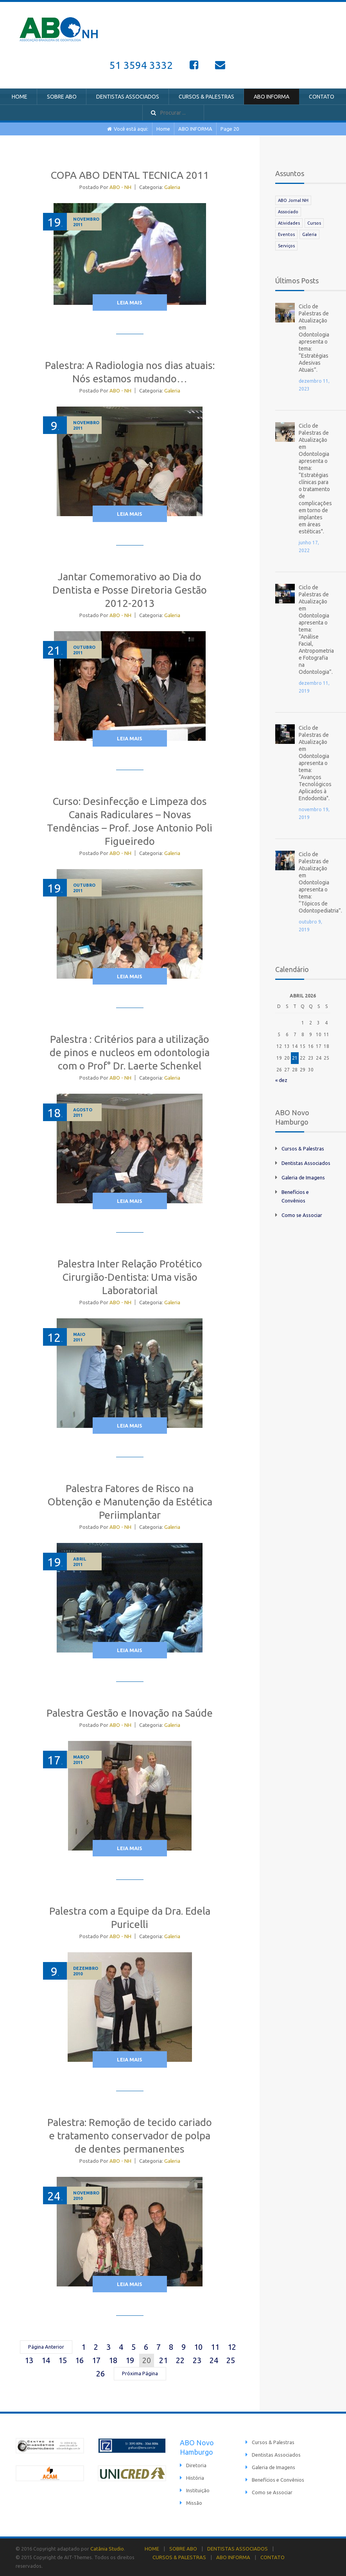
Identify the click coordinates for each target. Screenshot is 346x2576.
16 (79, 2360)
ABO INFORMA (271, 97)
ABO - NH (120, 187)
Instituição (198, 2490)
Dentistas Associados (305, 1163)
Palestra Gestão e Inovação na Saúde (130, 1713)
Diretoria (196, 2465)
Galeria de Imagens (303, 1177)
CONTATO (321, 97)
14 (45, 2360)
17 (96, 2360)
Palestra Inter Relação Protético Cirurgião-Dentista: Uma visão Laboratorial (129, 1277)
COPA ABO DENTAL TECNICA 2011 (129, 175)
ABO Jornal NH (293, 200)
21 (163, 2360)
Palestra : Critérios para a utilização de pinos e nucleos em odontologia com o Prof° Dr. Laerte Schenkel (130, 1052)
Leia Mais (129, 302)
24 (214, 2360)
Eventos (286, 234)
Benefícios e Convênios (278, 2479)
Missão (194, 2503)
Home (163, 128)
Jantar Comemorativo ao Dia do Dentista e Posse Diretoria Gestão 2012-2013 (129, 590)
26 (100, 2373)
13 (29, 2360)
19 (129, 2360)
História (195, 2478)
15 (62, 2360)
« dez (281, 1080)
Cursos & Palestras (302, 1148)
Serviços (286, 245)
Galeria (172, 187)
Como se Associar (301, 1215)
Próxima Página (140, 2373)
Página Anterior (46, 2346)
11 (215, 2346)
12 (232, 2346)
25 (230, 2360)
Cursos (314, 223)
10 (198, 2346)
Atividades (289, 223)
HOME (19, 97)
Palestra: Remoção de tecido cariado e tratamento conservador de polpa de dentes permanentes (129, 2136)
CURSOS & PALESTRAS (206, 97)
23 (197, 2360)
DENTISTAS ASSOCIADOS (127, 97)
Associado (288, 211)
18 (113, 2360)
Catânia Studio (107, 2548)
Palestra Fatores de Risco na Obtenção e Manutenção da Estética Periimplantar (129, 1502)
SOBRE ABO (62, 97)
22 (180, 2360)
